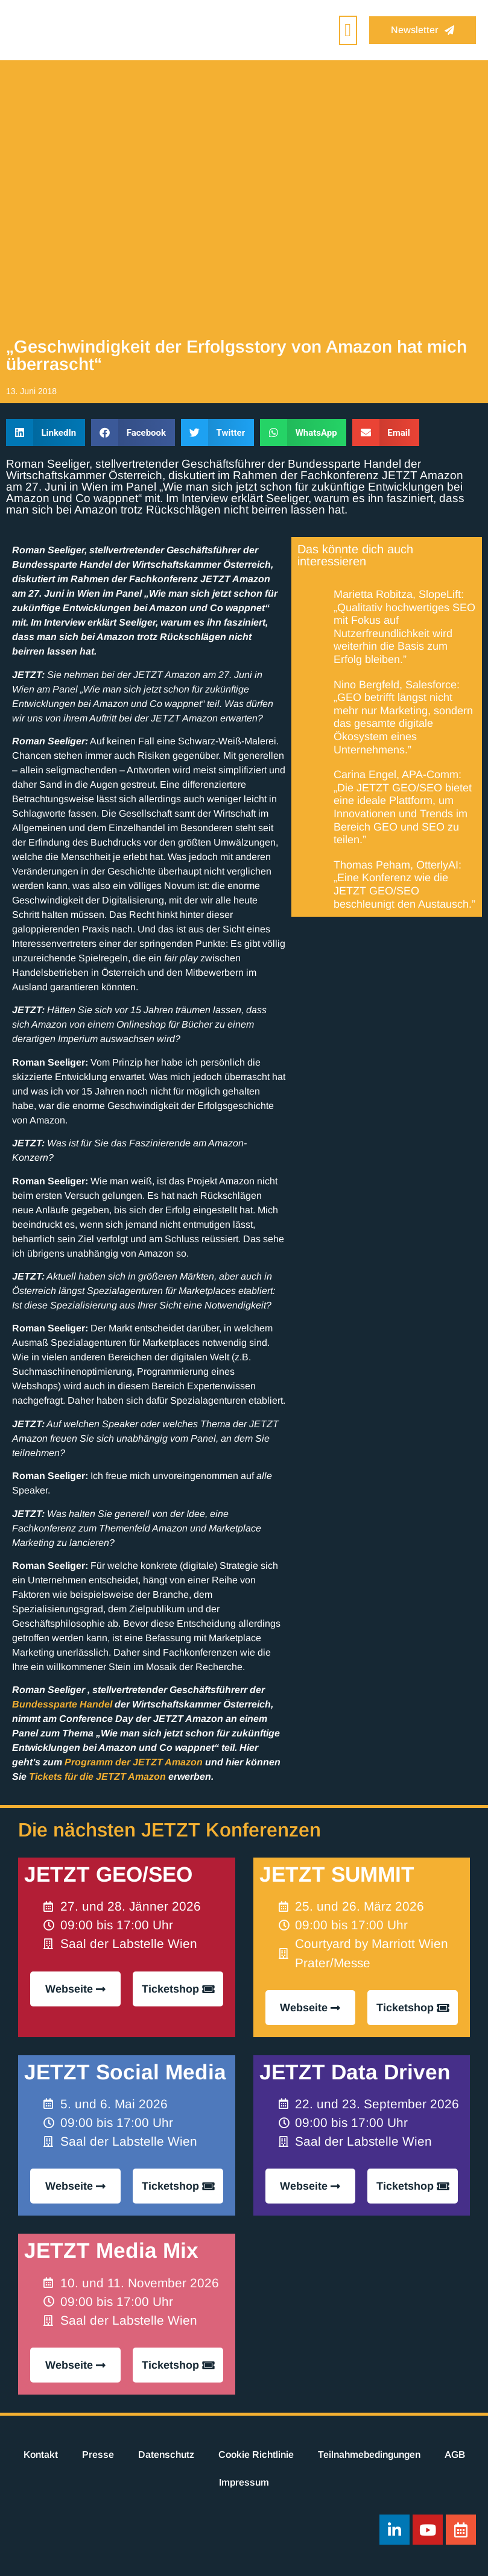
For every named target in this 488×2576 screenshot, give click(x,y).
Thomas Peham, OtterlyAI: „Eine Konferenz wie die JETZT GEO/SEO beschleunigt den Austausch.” (404, 884)
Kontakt (41, 2454)
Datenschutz (166, 2454)
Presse (98, 2454)
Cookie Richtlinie (256, 2454)
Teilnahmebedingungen (369, 2454)
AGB (455, 2454)
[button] (348, 30)
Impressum (244, 2482)
